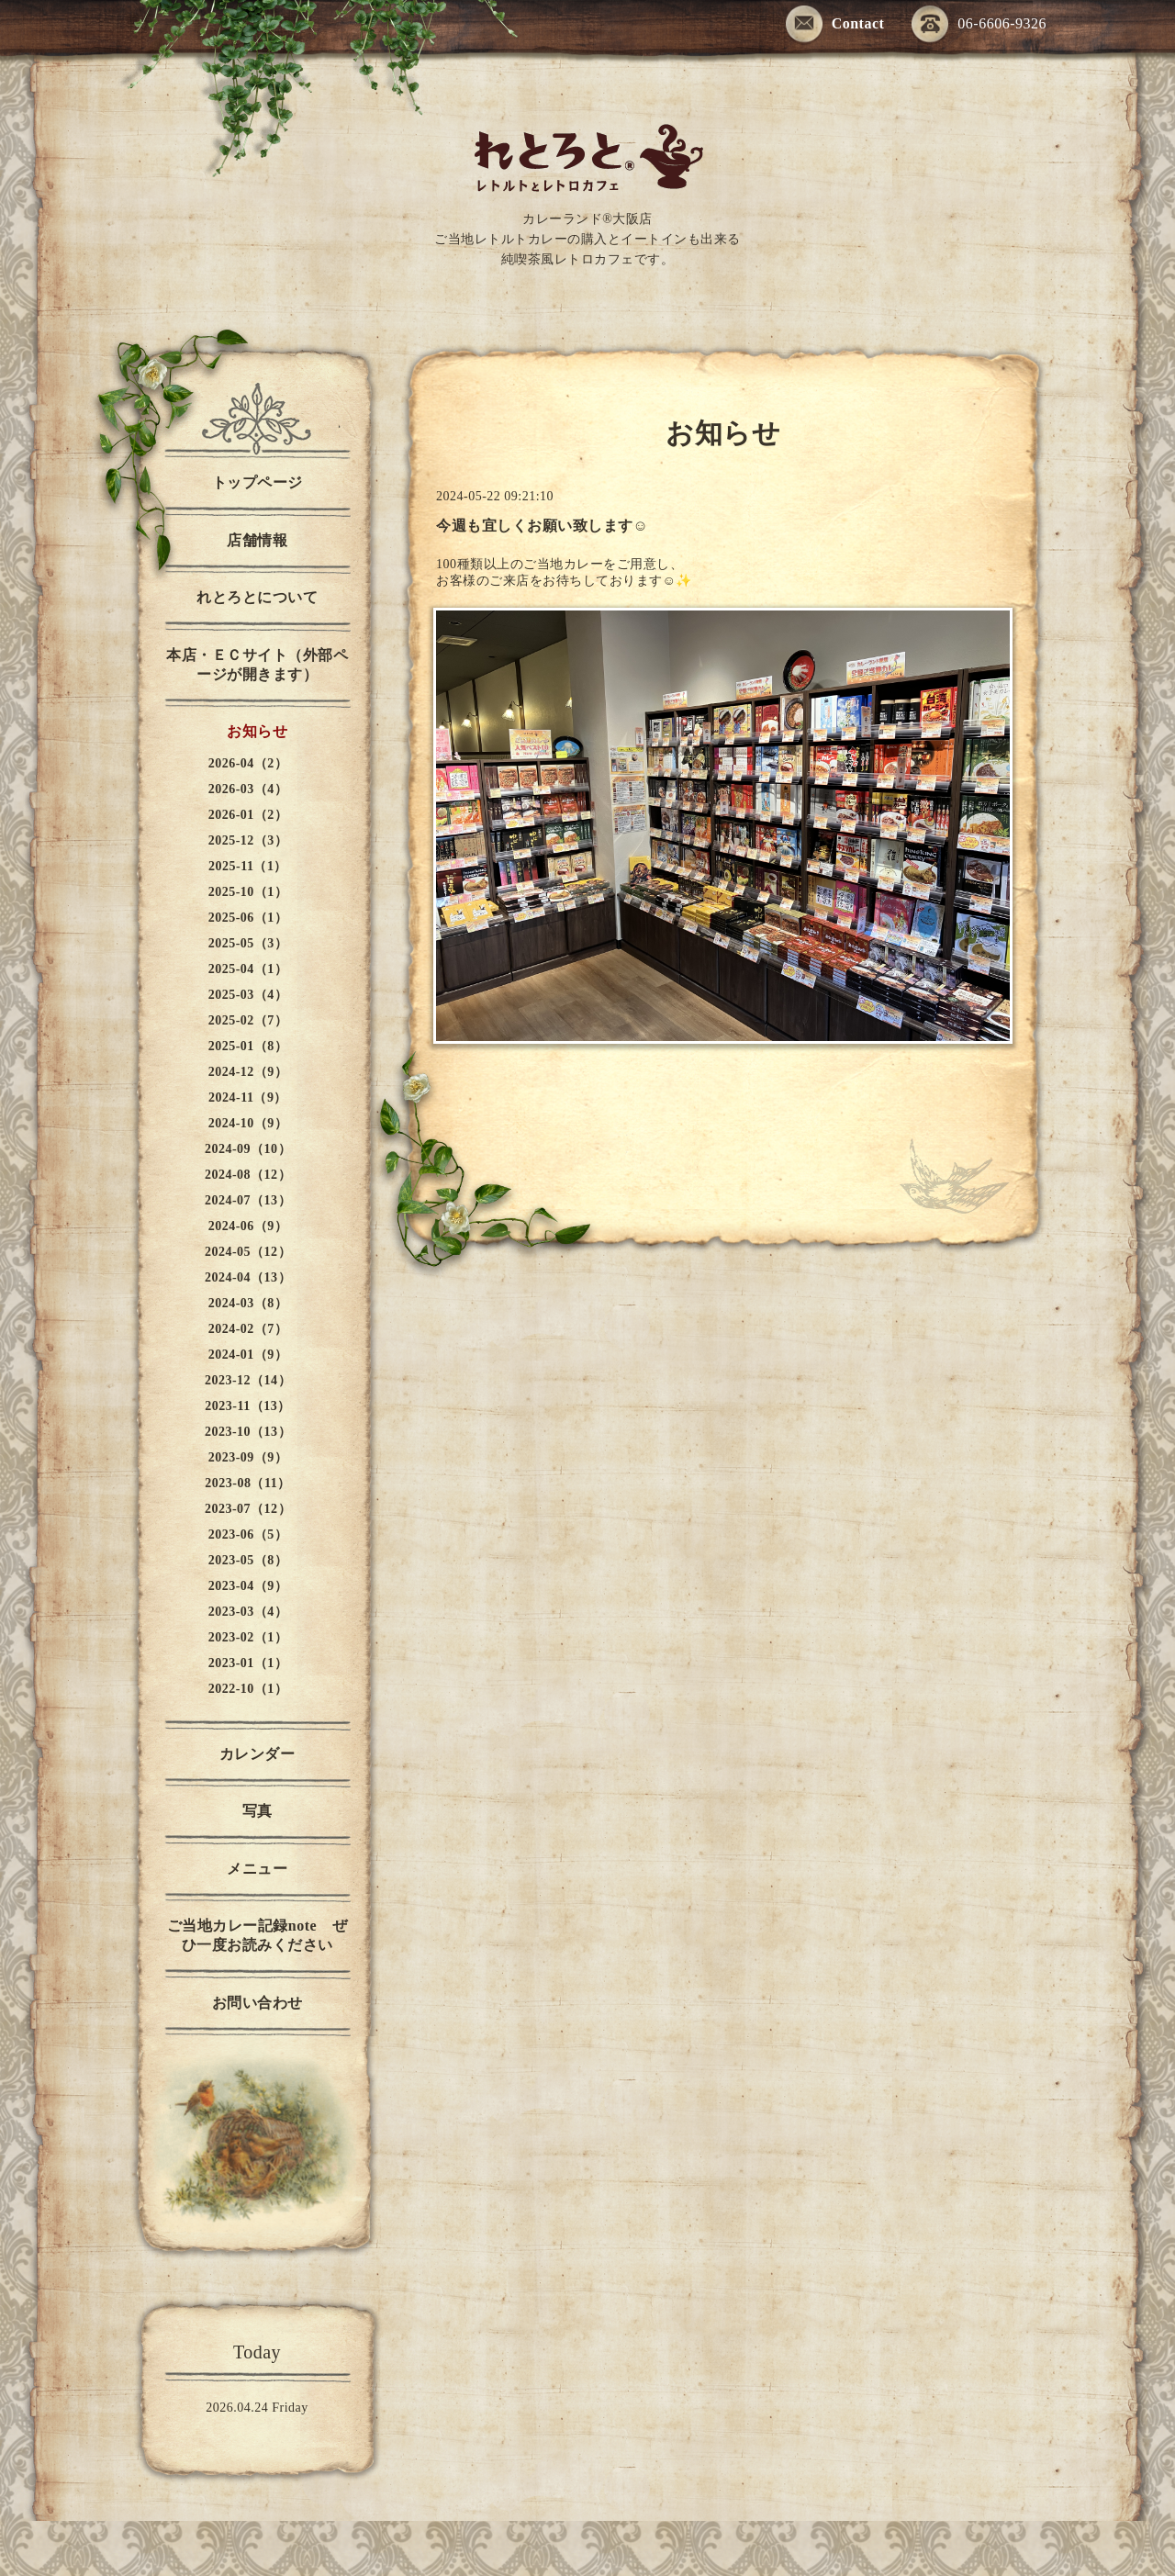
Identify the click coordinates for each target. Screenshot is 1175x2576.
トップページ (257, 482)
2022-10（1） (248, 1689)
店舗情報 (257, 540)
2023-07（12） (248, 1509)
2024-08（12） (248, 1175)
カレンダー (257, 1754)
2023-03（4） (248, 1611)
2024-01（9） (248, 1354)
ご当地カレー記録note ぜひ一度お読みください (257, 1935)
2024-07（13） (248, 1200)
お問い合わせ (257, 2002)
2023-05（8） (248, 1560)
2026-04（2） (248, 763)
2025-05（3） (248, 943)
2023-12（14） (248, 1380)
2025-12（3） (248, 840)
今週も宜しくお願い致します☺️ (542, 525)
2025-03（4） (248, 995)
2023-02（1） (248, 1637)
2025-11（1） (247, 866)
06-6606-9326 (979, 25)
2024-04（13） (248, 1277)
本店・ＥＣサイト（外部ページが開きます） (257, 664)
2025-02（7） (248, 1020)
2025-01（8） (248, 1046)
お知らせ (257, 731)
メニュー (257, 1868)
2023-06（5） (248, 1534)
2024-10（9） (248, 1123)
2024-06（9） (248, 1226)
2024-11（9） (247, 1097)
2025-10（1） (248, 892)
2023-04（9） (248, 1586)
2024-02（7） (248, 1329)
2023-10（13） (248, 1432)
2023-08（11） (247, 1483)
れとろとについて (257, 597)
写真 (257, 1811)
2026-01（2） (248, 815)
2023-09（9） (248, 1457)
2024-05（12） (248, 1252)
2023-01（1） (248, 1663)
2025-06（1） (248, 917)
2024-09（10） (248, 1149)
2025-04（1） (248, 969)
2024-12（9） (248, 1072)
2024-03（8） (248, 1303)
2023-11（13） (247, 1406)
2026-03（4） (248, 789)
